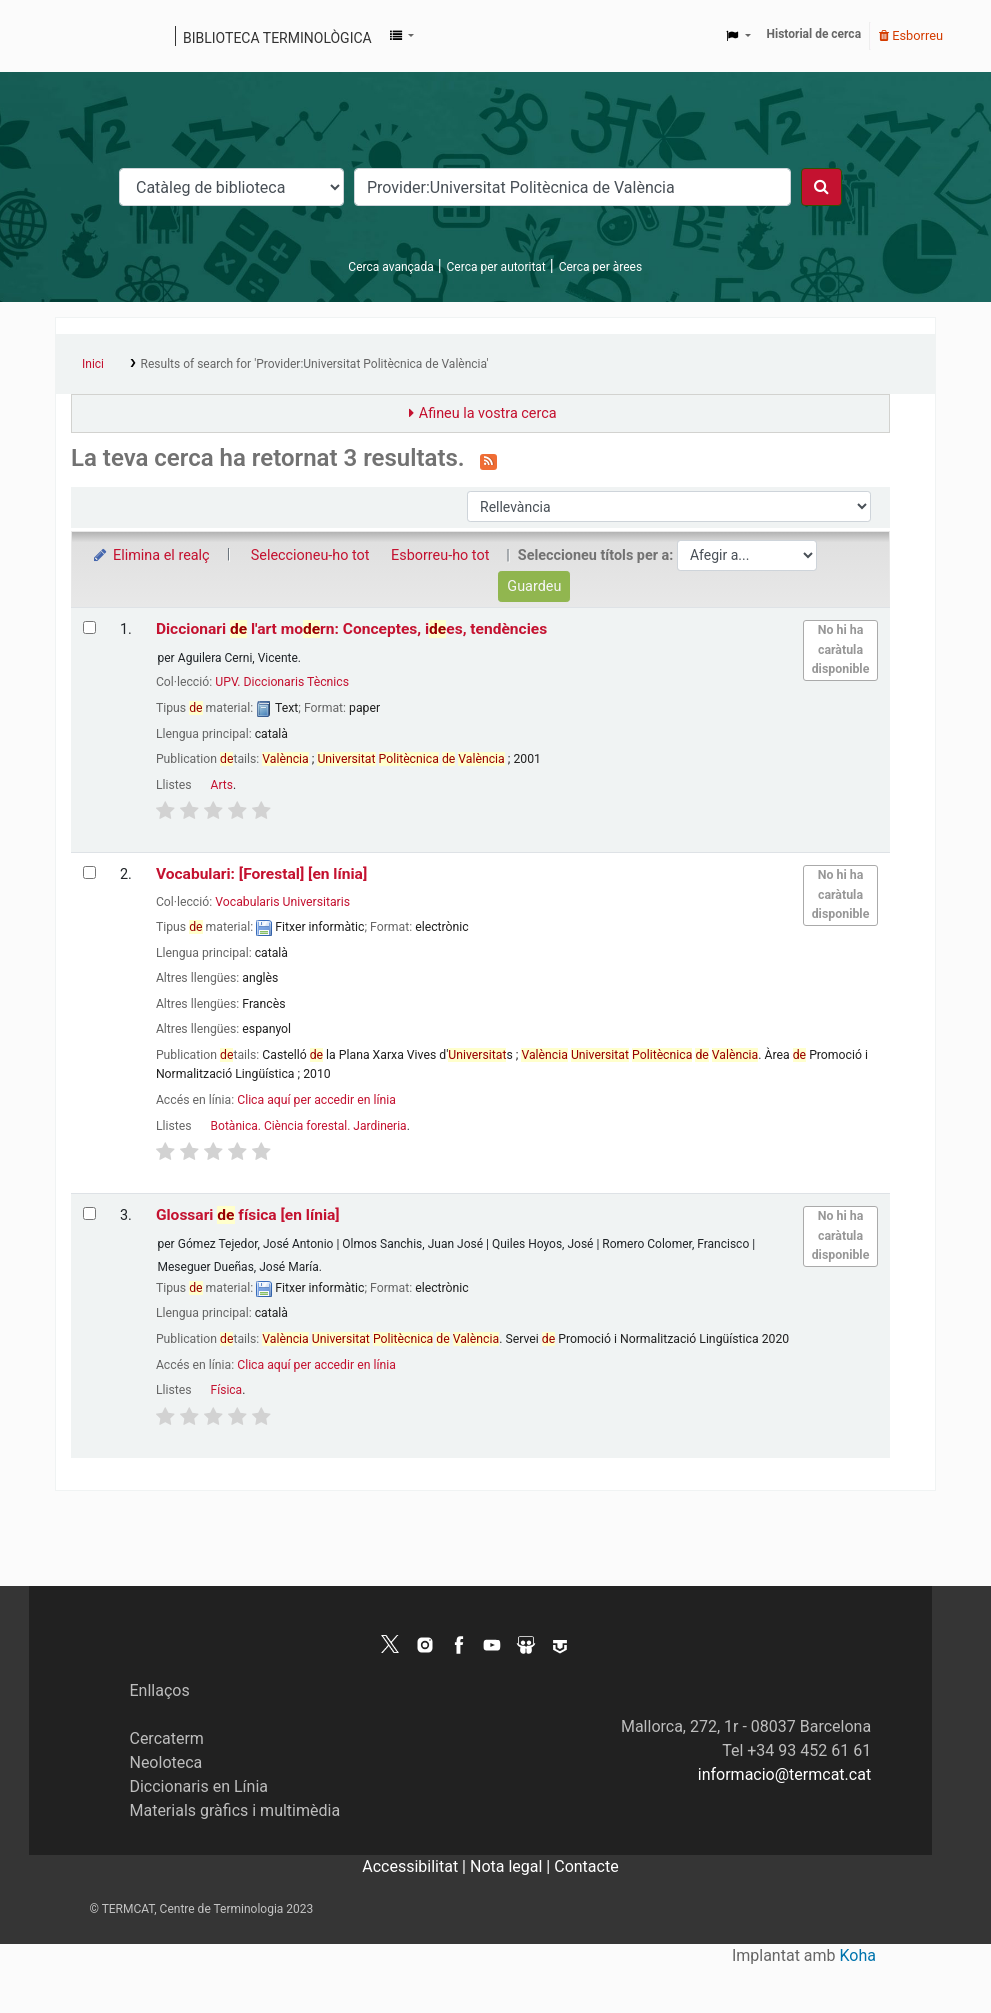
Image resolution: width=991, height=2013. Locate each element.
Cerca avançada (390, 267)
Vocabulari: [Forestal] (261, 874)
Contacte (586, 1866)
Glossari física (248, 1215)
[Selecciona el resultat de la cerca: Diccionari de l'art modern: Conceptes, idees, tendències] (89, 627)
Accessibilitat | (416, 1866)
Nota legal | (512, 1866)
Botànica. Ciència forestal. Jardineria (309, 1126)
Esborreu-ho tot (440, 555)
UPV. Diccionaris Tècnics (282, 682)
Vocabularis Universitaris (282, 902)
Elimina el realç (150, 555)
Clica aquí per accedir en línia (316, 1100)
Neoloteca (165, 1762)
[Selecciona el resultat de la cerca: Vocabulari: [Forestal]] (89, 872)
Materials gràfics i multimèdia (234, 1810)
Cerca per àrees (600, 267)
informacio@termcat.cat (784, 1774)
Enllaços (159, 1690)
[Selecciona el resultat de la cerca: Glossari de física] (89, 1213)
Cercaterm (166, 1738)
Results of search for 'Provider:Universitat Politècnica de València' (315, 364)
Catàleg (77, 36)
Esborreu (911, 35)
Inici (93, 364)
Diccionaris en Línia (198, 1786)
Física (227, 1390)
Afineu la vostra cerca (488, 413)
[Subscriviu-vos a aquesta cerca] (488, 460)
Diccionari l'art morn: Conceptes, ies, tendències (351, 629)
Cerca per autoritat (496, 267)
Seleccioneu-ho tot (310, 555)
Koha (858, 1955)
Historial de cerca (814, 34)
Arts (222, 785)
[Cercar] (821, 187)
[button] (402, 36)
